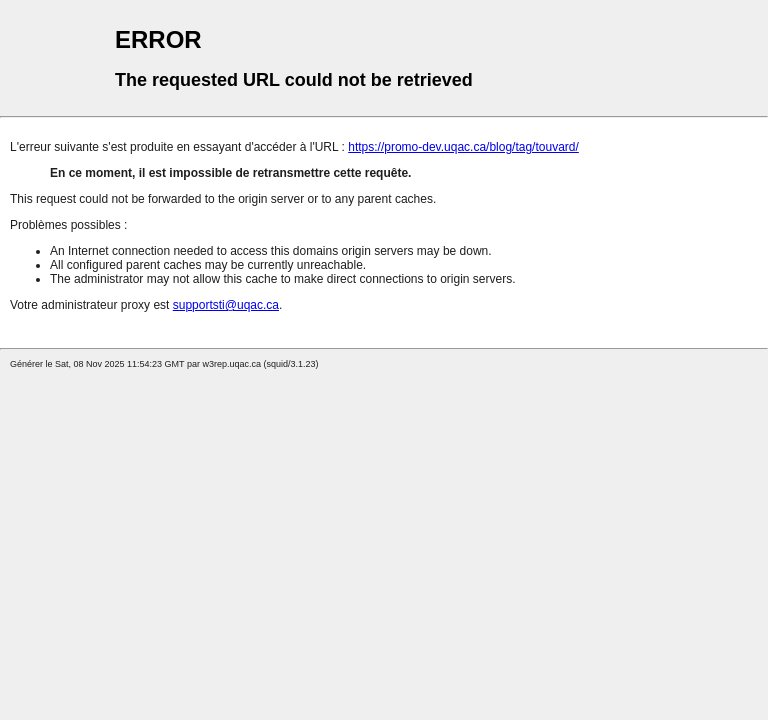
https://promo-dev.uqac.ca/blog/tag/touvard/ (463, 147)
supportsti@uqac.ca (226, 305)
